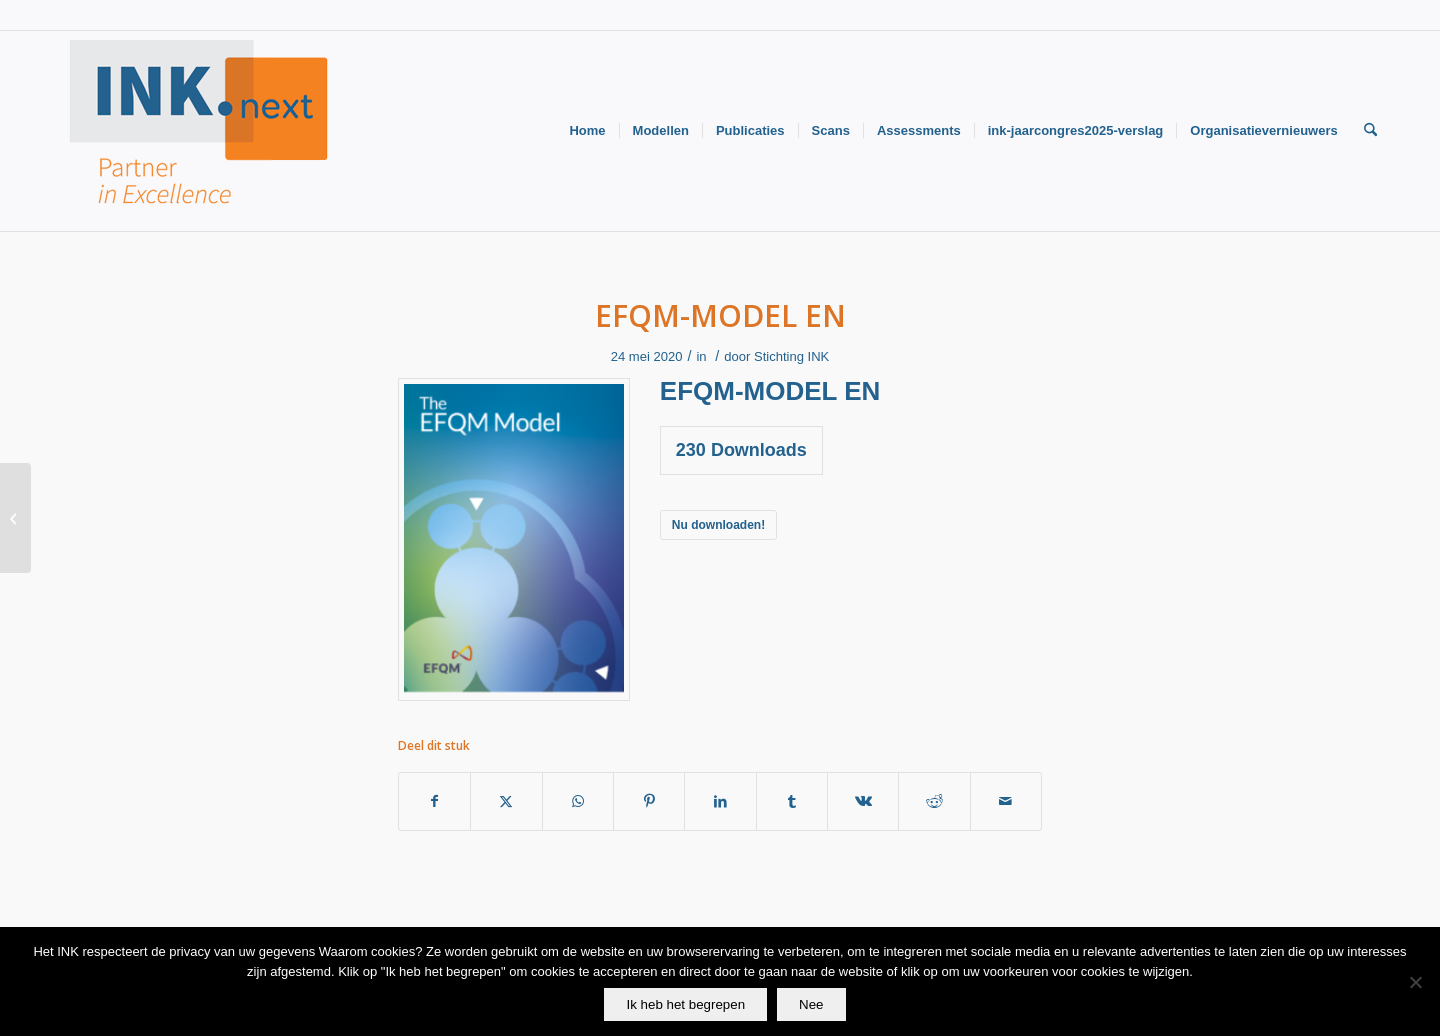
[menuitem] (587, 131)
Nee (811, 1004)
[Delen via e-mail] (1006, 801)
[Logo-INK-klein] (200, 131)
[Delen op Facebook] (434, 801)
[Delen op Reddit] (934, 801)
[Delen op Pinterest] (649, 801)
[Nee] (1415, 982)
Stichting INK (791, 356)
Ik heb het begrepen (685, 1004)
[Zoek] (1370, 131)
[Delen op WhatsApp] (578, 801)
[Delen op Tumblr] (792, 801)
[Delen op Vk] (863, 801)
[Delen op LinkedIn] (720, 801)
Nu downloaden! (718, 525)
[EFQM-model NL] (15, 518)
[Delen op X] (506, 801)
